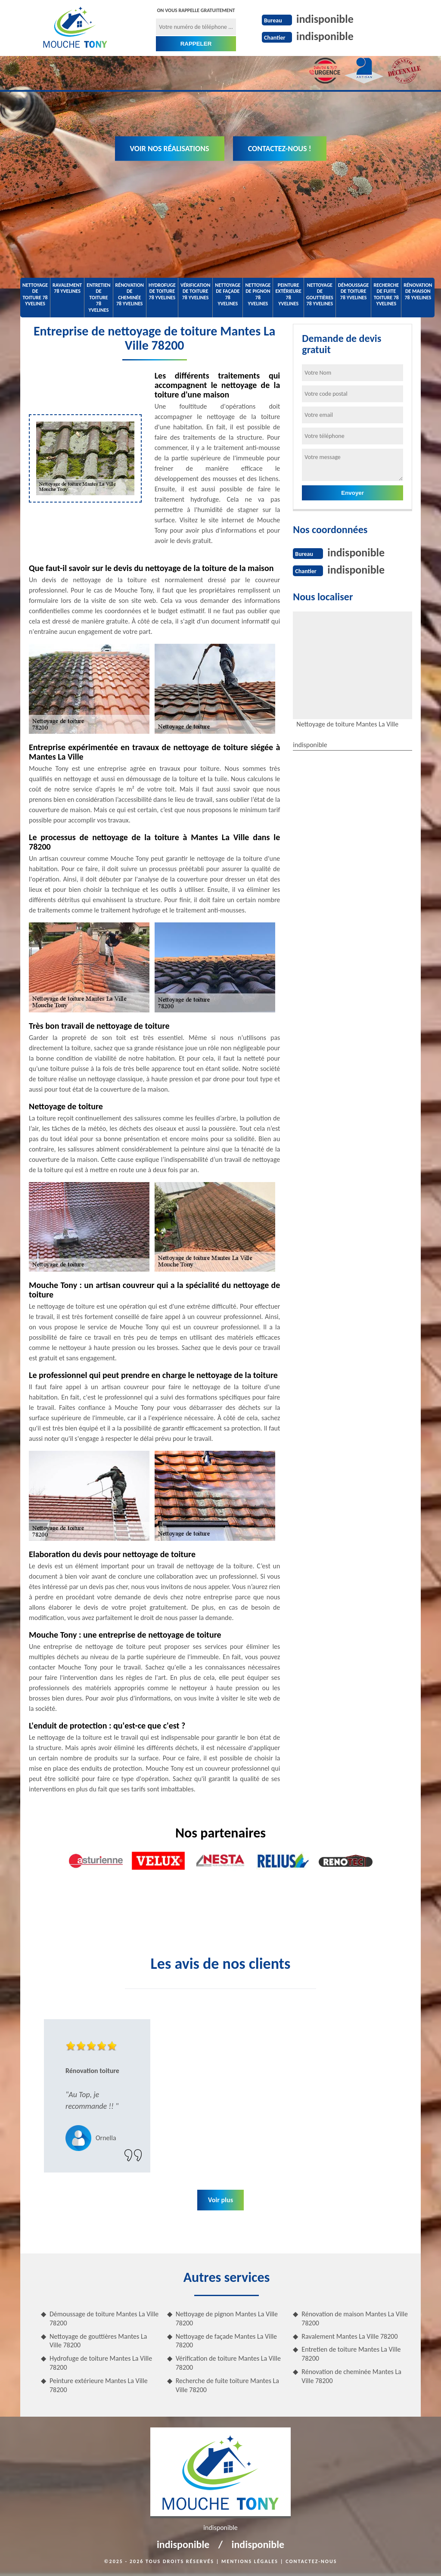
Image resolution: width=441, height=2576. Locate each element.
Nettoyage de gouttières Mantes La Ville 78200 (98, 2340)
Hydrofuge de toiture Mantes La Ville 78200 (101, 2362)
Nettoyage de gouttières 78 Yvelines (319, 294)
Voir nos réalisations (169, 148)
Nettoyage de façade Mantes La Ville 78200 (226, 2340)
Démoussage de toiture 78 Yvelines (353, 291)
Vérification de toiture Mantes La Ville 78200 (228, 2362)
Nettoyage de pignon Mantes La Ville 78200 (227, 2318)
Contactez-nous (311, 2561)
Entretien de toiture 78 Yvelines (98, 297)
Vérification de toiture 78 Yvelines (195, 291)
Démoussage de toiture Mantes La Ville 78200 (104, 2318)
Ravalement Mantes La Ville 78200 (349, 2336)
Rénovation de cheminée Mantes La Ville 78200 (351, 2376)
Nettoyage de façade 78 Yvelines (227, 294)
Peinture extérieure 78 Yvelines (288, 294)
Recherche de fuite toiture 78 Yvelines (386, 294)
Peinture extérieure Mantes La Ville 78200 (99, 2385)
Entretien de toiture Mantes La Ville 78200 (351, 2353)
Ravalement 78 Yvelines (67, 288)
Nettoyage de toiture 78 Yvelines (35, 294)
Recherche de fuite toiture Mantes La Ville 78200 (227, 2385)
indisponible (325, 19)
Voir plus (220, 2200)
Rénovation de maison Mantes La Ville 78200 (354, 2318)
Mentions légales (249, 2561)
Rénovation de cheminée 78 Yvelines (129, 294)
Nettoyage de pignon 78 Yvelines (257, 294)
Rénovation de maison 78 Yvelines (418, 291)
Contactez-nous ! (279, 148)
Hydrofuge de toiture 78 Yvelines (162, 291)
